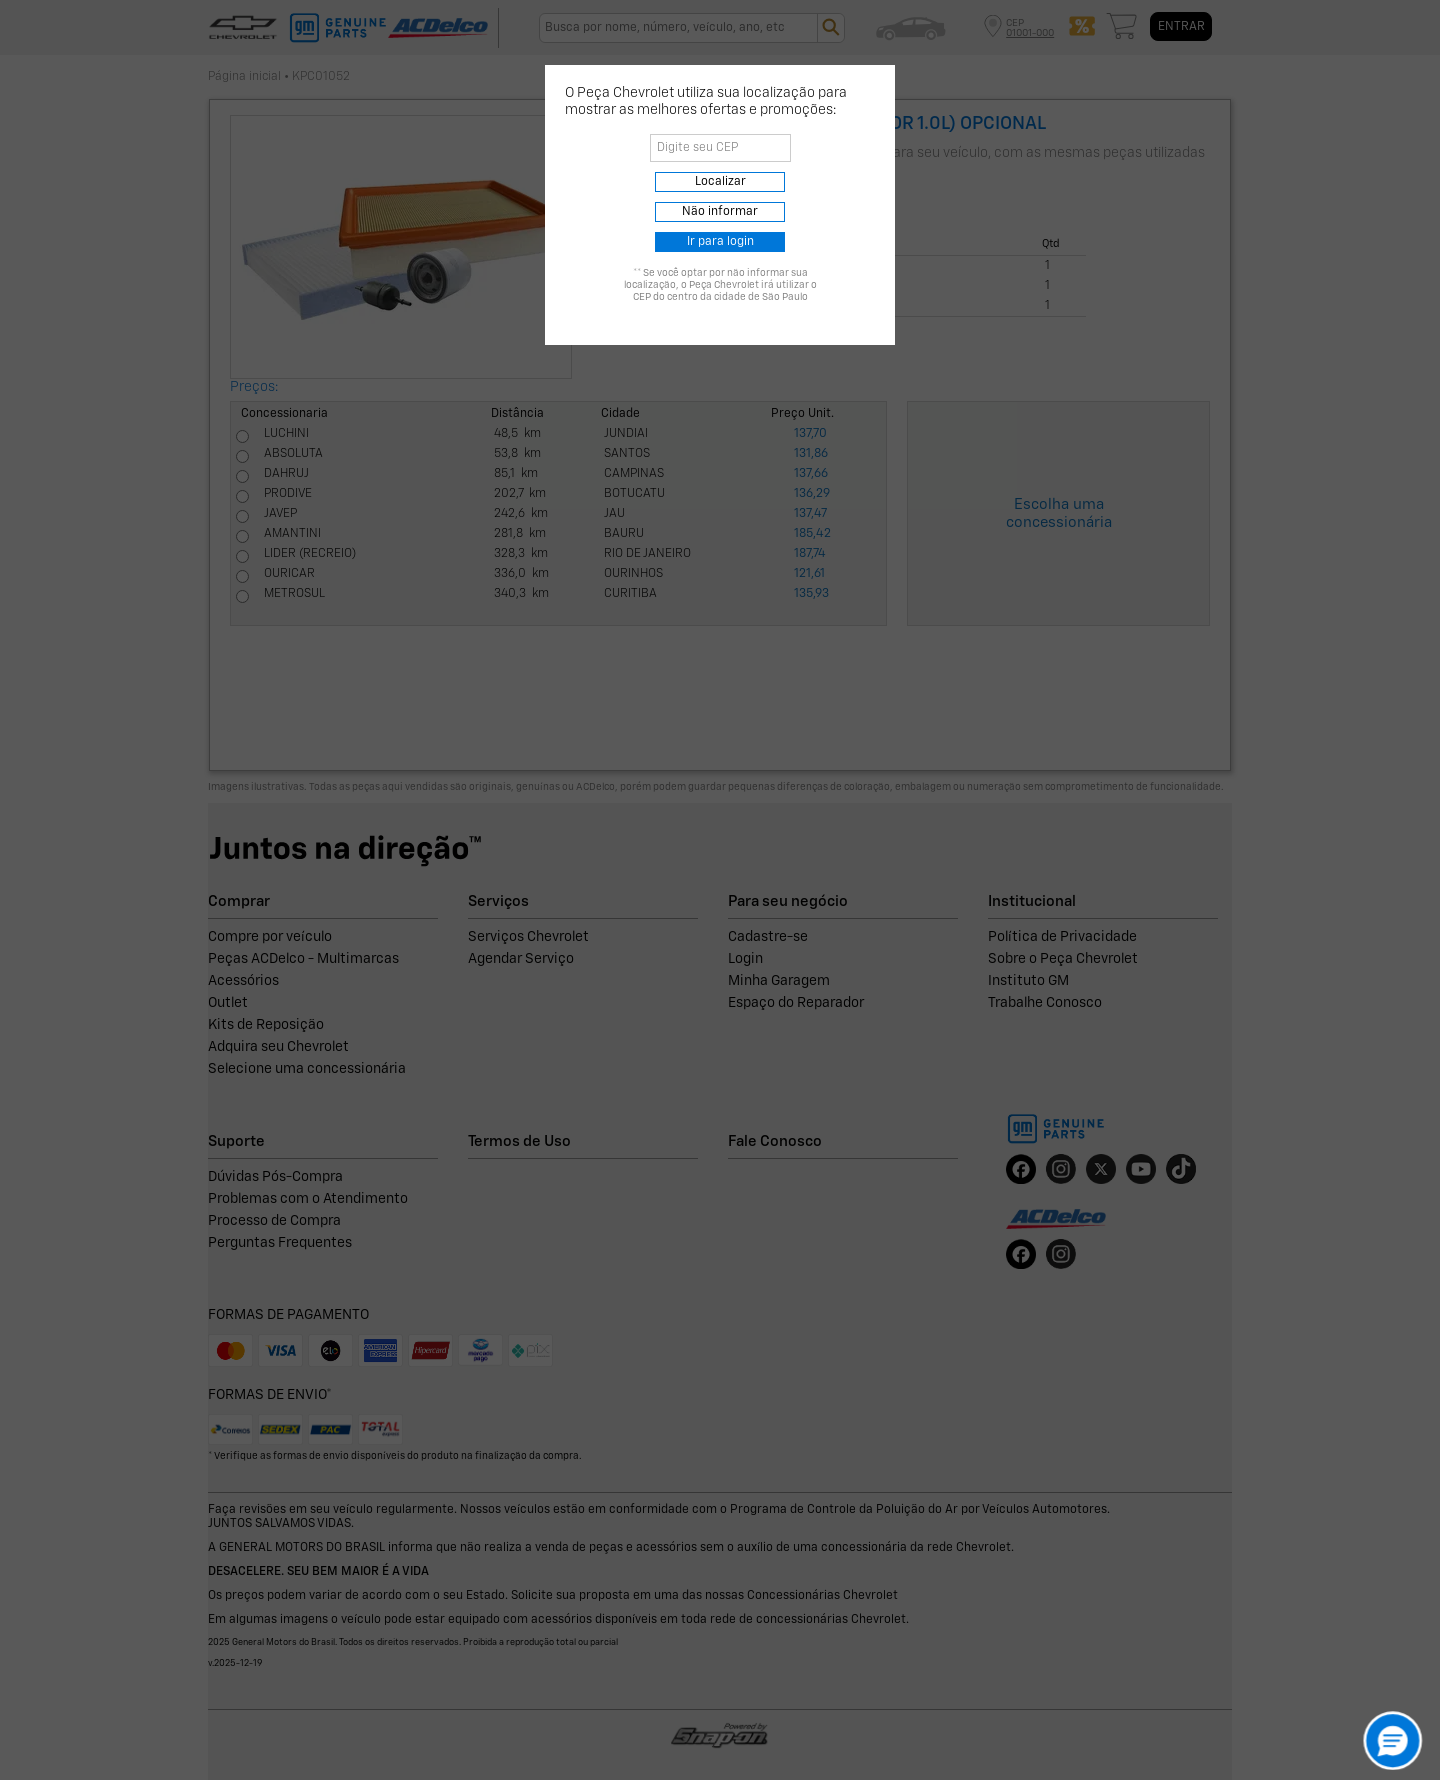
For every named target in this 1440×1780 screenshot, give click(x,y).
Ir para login (720, 242)
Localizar (720, 182)
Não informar (720, 212)
